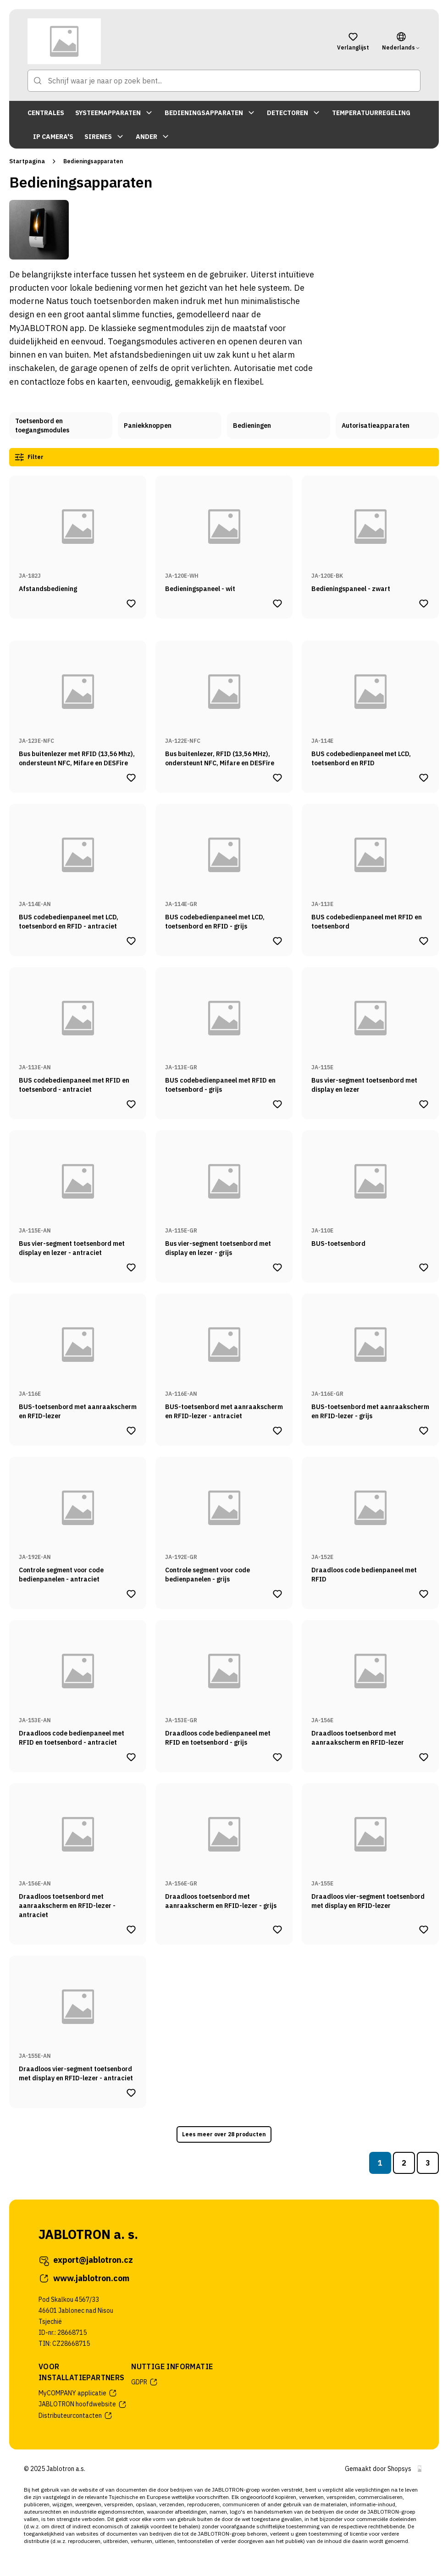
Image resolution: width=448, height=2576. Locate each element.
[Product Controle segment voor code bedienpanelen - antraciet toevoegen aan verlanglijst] (131, 1592)
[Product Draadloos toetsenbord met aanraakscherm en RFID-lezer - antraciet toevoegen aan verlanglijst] (131, 1927)
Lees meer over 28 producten (224, 2132)
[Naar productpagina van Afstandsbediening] (78, 532)
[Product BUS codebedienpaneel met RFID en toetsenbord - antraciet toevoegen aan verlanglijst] (131, 1102)
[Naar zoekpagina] (38, 81)
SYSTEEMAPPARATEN (114, 112)
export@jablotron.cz (86, 2258)
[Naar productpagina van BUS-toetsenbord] (370, 1192)
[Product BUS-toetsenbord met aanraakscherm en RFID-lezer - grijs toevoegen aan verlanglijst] (423, 1428)
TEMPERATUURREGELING (371, 113)
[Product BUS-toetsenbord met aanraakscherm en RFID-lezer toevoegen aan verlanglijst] (131, 1428)
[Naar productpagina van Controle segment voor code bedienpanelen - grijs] (224, 1518)
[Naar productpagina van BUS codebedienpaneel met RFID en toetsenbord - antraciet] (78, 1029)
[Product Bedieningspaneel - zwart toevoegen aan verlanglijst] (423, 601)
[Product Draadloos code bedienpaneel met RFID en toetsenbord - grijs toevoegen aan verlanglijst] (277, 1755)
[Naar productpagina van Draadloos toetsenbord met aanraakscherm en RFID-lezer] (370, 1682)
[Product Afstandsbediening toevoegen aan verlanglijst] (131, 601)
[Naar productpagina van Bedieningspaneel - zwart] (370, 532)
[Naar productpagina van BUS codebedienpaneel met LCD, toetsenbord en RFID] (370, 702)
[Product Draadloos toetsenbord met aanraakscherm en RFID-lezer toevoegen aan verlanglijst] (423, 1755)
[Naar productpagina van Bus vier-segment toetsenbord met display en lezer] (370, 1029)
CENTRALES (46, 113)
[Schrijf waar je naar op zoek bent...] (224, 81)
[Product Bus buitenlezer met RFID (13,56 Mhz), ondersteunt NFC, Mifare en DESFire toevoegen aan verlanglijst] (131, 775)
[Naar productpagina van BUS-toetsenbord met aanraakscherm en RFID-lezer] (78, 1355)
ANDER (153, 136)
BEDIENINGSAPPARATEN (210, 112)
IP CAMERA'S (53, 137)
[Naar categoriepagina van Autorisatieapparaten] (387, 425)
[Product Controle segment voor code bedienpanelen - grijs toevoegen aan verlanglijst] (277, 1592)
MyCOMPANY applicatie (78, 2391)
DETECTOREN (294, 112)
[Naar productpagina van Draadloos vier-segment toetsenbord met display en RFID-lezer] (370, 1850)
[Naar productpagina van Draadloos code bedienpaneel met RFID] (370, 1518)
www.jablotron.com (84, 2276)
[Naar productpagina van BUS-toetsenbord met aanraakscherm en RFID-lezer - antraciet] (224, 1355)
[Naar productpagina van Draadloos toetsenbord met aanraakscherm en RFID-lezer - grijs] (224, 1850)
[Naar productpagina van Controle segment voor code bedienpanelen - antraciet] (78, 1518)
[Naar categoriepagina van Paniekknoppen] (169, 425)
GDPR (144, 2380)
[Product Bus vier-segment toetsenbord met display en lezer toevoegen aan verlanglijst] (423, 1102)
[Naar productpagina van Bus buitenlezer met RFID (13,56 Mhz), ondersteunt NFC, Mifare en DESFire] (78, 702)
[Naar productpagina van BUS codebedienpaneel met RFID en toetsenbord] (370, 865)
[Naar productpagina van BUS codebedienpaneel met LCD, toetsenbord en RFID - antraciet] (78, 865)
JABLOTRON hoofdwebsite (83, 2402)
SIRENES (104, 136)
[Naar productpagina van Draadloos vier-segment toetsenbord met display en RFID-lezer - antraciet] (78, 2017)
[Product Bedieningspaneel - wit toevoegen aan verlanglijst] (277, 601)
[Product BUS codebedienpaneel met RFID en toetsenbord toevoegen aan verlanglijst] (423, 939)
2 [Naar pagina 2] (404, 2161)
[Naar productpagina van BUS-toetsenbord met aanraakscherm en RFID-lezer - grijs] (370, 1355)
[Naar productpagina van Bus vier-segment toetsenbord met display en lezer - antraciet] (78, 1192)
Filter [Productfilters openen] (32, 456)
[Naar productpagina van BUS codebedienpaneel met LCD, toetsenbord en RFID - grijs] (224, 865)
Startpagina (27, 161)
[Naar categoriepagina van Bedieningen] (278, 425)
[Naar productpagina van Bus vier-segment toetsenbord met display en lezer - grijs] (224, 1192)
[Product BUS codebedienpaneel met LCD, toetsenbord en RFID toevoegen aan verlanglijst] (423, 775)
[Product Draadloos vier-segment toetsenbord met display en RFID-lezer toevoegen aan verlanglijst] (423, 1927)
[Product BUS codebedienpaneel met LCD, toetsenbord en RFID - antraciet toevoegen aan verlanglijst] (131, 939)
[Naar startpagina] (176, 41)
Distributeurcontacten (76, 2413)
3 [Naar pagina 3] (428, 2161)
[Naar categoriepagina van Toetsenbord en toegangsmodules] (60, 425)
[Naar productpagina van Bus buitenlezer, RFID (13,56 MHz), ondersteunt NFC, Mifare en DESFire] (224, 702)
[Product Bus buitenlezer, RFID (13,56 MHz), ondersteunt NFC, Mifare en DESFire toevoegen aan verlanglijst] (277, 775)
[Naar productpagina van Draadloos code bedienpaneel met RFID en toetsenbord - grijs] (224, 1682)
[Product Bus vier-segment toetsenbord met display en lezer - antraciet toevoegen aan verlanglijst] (131, 1265)
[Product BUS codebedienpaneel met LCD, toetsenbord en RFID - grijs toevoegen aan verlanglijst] (277, 939)
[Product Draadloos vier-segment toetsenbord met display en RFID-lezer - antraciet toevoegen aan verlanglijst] (131, 2090)
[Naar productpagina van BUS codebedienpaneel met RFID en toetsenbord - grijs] (224, 1029)
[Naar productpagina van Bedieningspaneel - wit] (224, 532)
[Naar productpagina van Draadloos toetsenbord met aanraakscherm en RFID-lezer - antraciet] (78, 1850)
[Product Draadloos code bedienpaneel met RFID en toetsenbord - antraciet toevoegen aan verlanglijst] (131, 1755)
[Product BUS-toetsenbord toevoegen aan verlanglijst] (423, 1265)
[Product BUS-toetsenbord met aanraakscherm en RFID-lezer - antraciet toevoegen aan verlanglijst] (277, 1428)
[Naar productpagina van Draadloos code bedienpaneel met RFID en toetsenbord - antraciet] (78, 1682)
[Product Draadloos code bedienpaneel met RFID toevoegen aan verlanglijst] (423, 1592)
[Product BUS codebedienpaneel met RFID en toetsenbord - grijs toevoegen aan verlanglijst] (277, 1102)
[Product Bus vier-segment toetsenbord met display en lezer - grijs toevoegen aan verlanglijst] (277, 1265)
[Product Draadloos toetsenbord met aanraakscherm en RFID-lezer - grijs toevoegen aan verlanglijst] (277, 1927)
